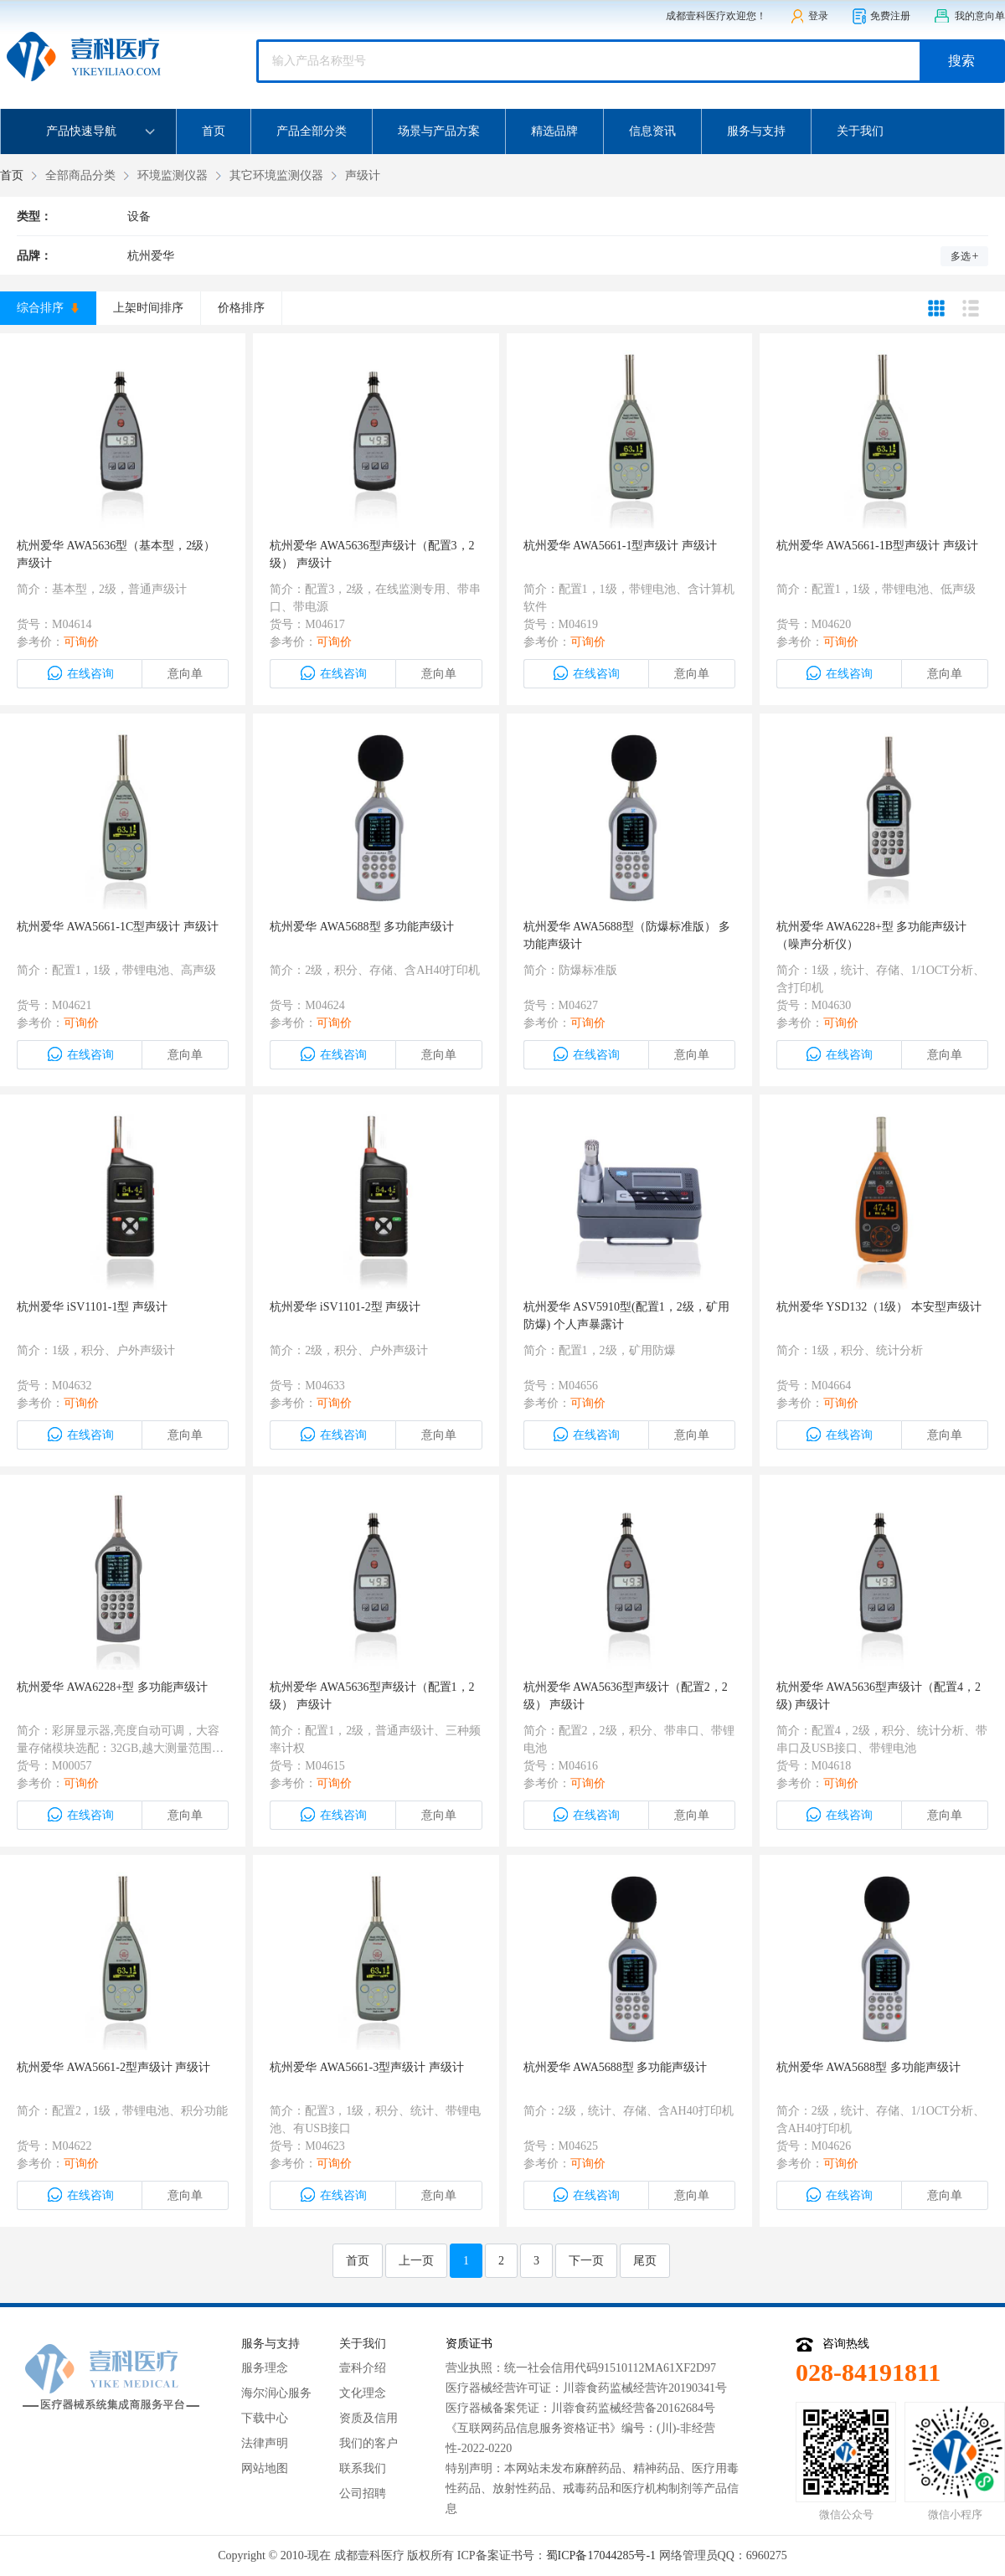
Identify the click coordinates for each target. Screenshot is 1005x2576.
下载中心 (264, 2418)
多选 (965, 256)
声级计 (362, 175)
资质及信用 (368, 2418)
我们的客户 (368, 2443)
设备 (139, 216)
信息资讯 (652, 131)
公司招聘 (362, 2493)
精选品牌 (554, 131)
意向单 (185, 673)
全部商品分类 (80, 175)
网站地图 (264, 2468)
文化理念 (362, 2393)
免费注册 (881, 16)
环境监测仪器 (172, 175)
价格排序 (241, 307)
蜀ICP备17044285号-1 (601, 2555)
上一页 (416, 2260)
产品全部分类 (311, 131)
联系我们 (362, 2468)
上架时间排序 (148, 307)
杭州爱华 (150, 256)
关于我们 (860, 131)
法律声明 (264, 2443)
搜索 (961, 61)
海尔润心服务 (276, 2393)
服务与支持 (756, 131)
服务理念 (264, 2368)
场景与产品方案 (439, 131)
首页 (213, 131)
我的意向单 (969, 16)
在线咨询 (80, 673)
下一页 (586, 2260)
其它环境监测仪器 (276, 175)
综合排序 (48, 307)
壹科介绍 (362, 2368)
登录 (809, 16)
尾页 (645, 2260)
